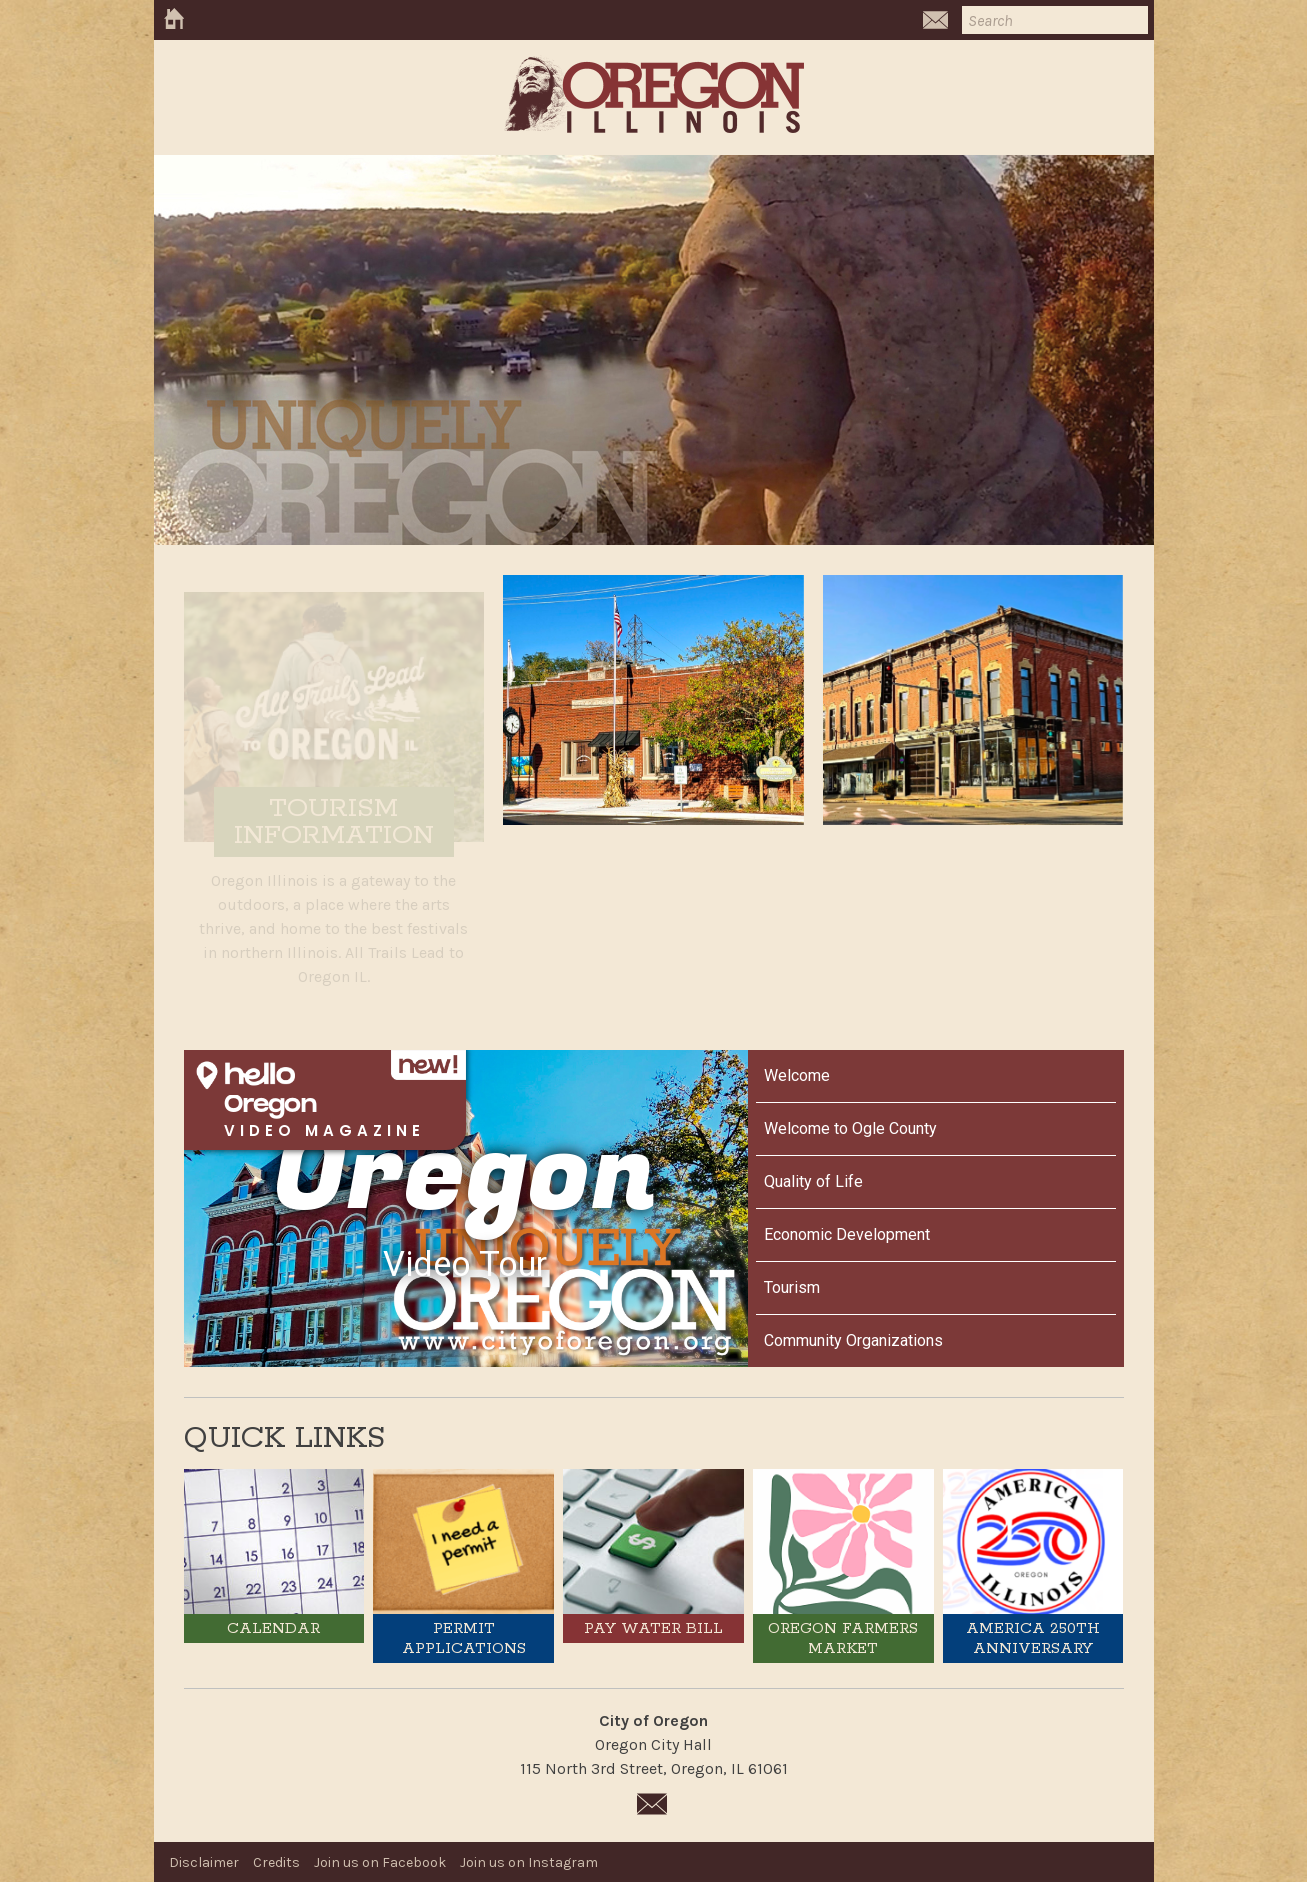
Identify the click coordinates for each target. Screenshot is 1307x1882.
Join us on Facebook (380, 1862)
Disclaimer (204, 1862)
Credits (276, 1862)
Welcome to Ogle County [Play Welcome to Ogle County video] (850, 1128)
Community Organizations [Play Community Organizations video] (853, 1340)
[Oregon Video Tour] (466, 1208)
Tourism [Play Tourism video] (792, 1287)
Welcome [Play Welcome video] (797, 1075)
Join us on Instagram (529, 1862)
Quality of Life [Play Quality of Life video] (813, 1181)
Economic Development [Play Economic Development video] (847, 1234)
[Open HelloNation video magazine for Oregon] (325, 1100)
